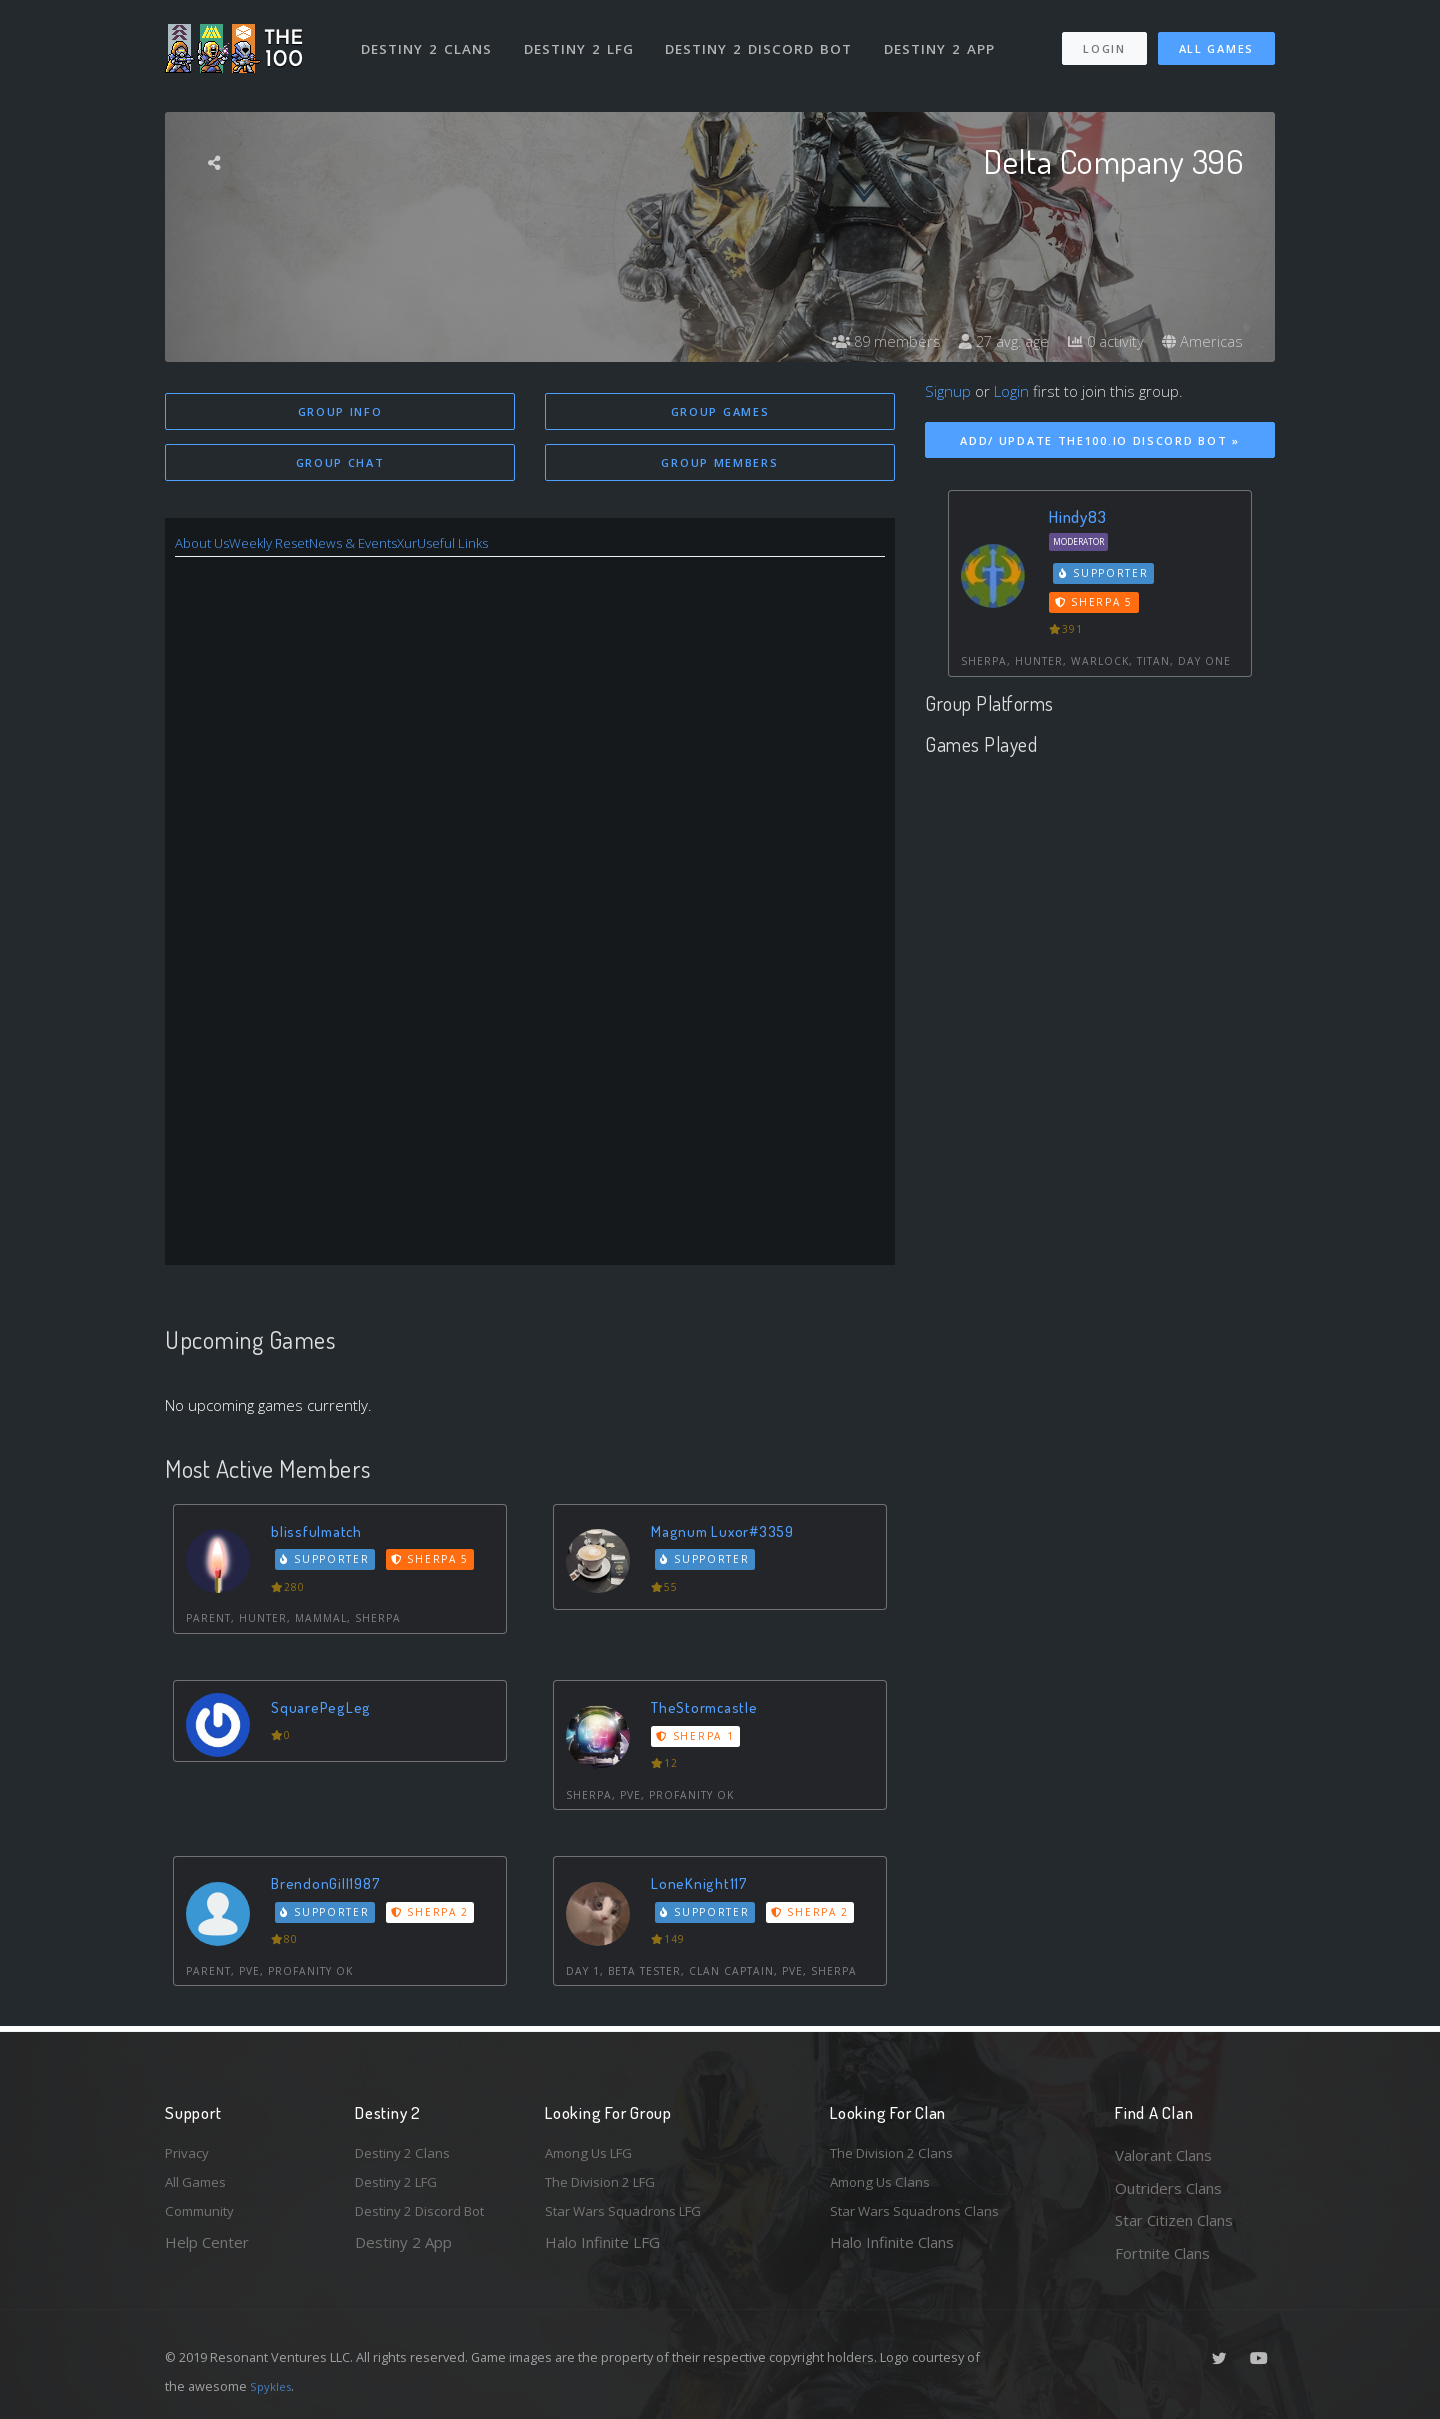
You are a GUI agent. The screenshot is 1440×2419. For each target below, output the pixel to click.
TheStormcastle (711, 1710)
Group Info (340, 411)
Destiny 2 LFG (584, 38)
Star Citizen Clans (1174, 2220)
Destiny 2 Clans (429, 38)
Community (203, 2220)
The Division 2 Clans (898, 2155)
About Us (206, 546)
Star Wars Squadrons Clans (922, 2220)
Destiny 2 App (947, 38)
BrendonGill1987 (331, 1886)
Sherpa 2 (436, 1916)
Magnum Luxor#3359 (730, 1534)
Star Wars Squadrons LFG (633, 2220)
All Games (1216, 38)
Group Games (720, 411)
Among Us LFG (596, 2155)
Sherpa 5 (436, 1563)
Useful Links (497, 546)
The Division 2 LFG (609, 2188)
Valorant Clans (1163, 2155)
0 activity (1098, 342)
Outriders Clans (1168, 2188)
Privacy (190, 2155)
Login (1103, 38)
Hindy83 (1077, 516)
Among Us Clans (885, 2188)
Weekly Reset (284, 546)
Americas (1200, 342)
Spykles (273, 2386)
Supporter (329, 1563)
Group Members (719, 464)
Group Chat (340, 464)
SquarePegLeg (326, 1710)
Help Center (207, 2253)
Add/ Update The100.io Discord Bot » (1100, 440)
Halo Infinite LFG (602, 2253)
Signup (948, 391)
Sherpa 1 (699, 1739)
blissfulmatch (321, 1534)
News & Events (381, 546)
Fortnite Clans (1162, 2253)
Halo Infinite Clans (892, 2253)
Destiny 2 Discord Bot (765, 38)
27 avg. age (989, 342)
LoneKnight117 (703, 1886)
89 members (864, 342)
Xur (444, 546)
